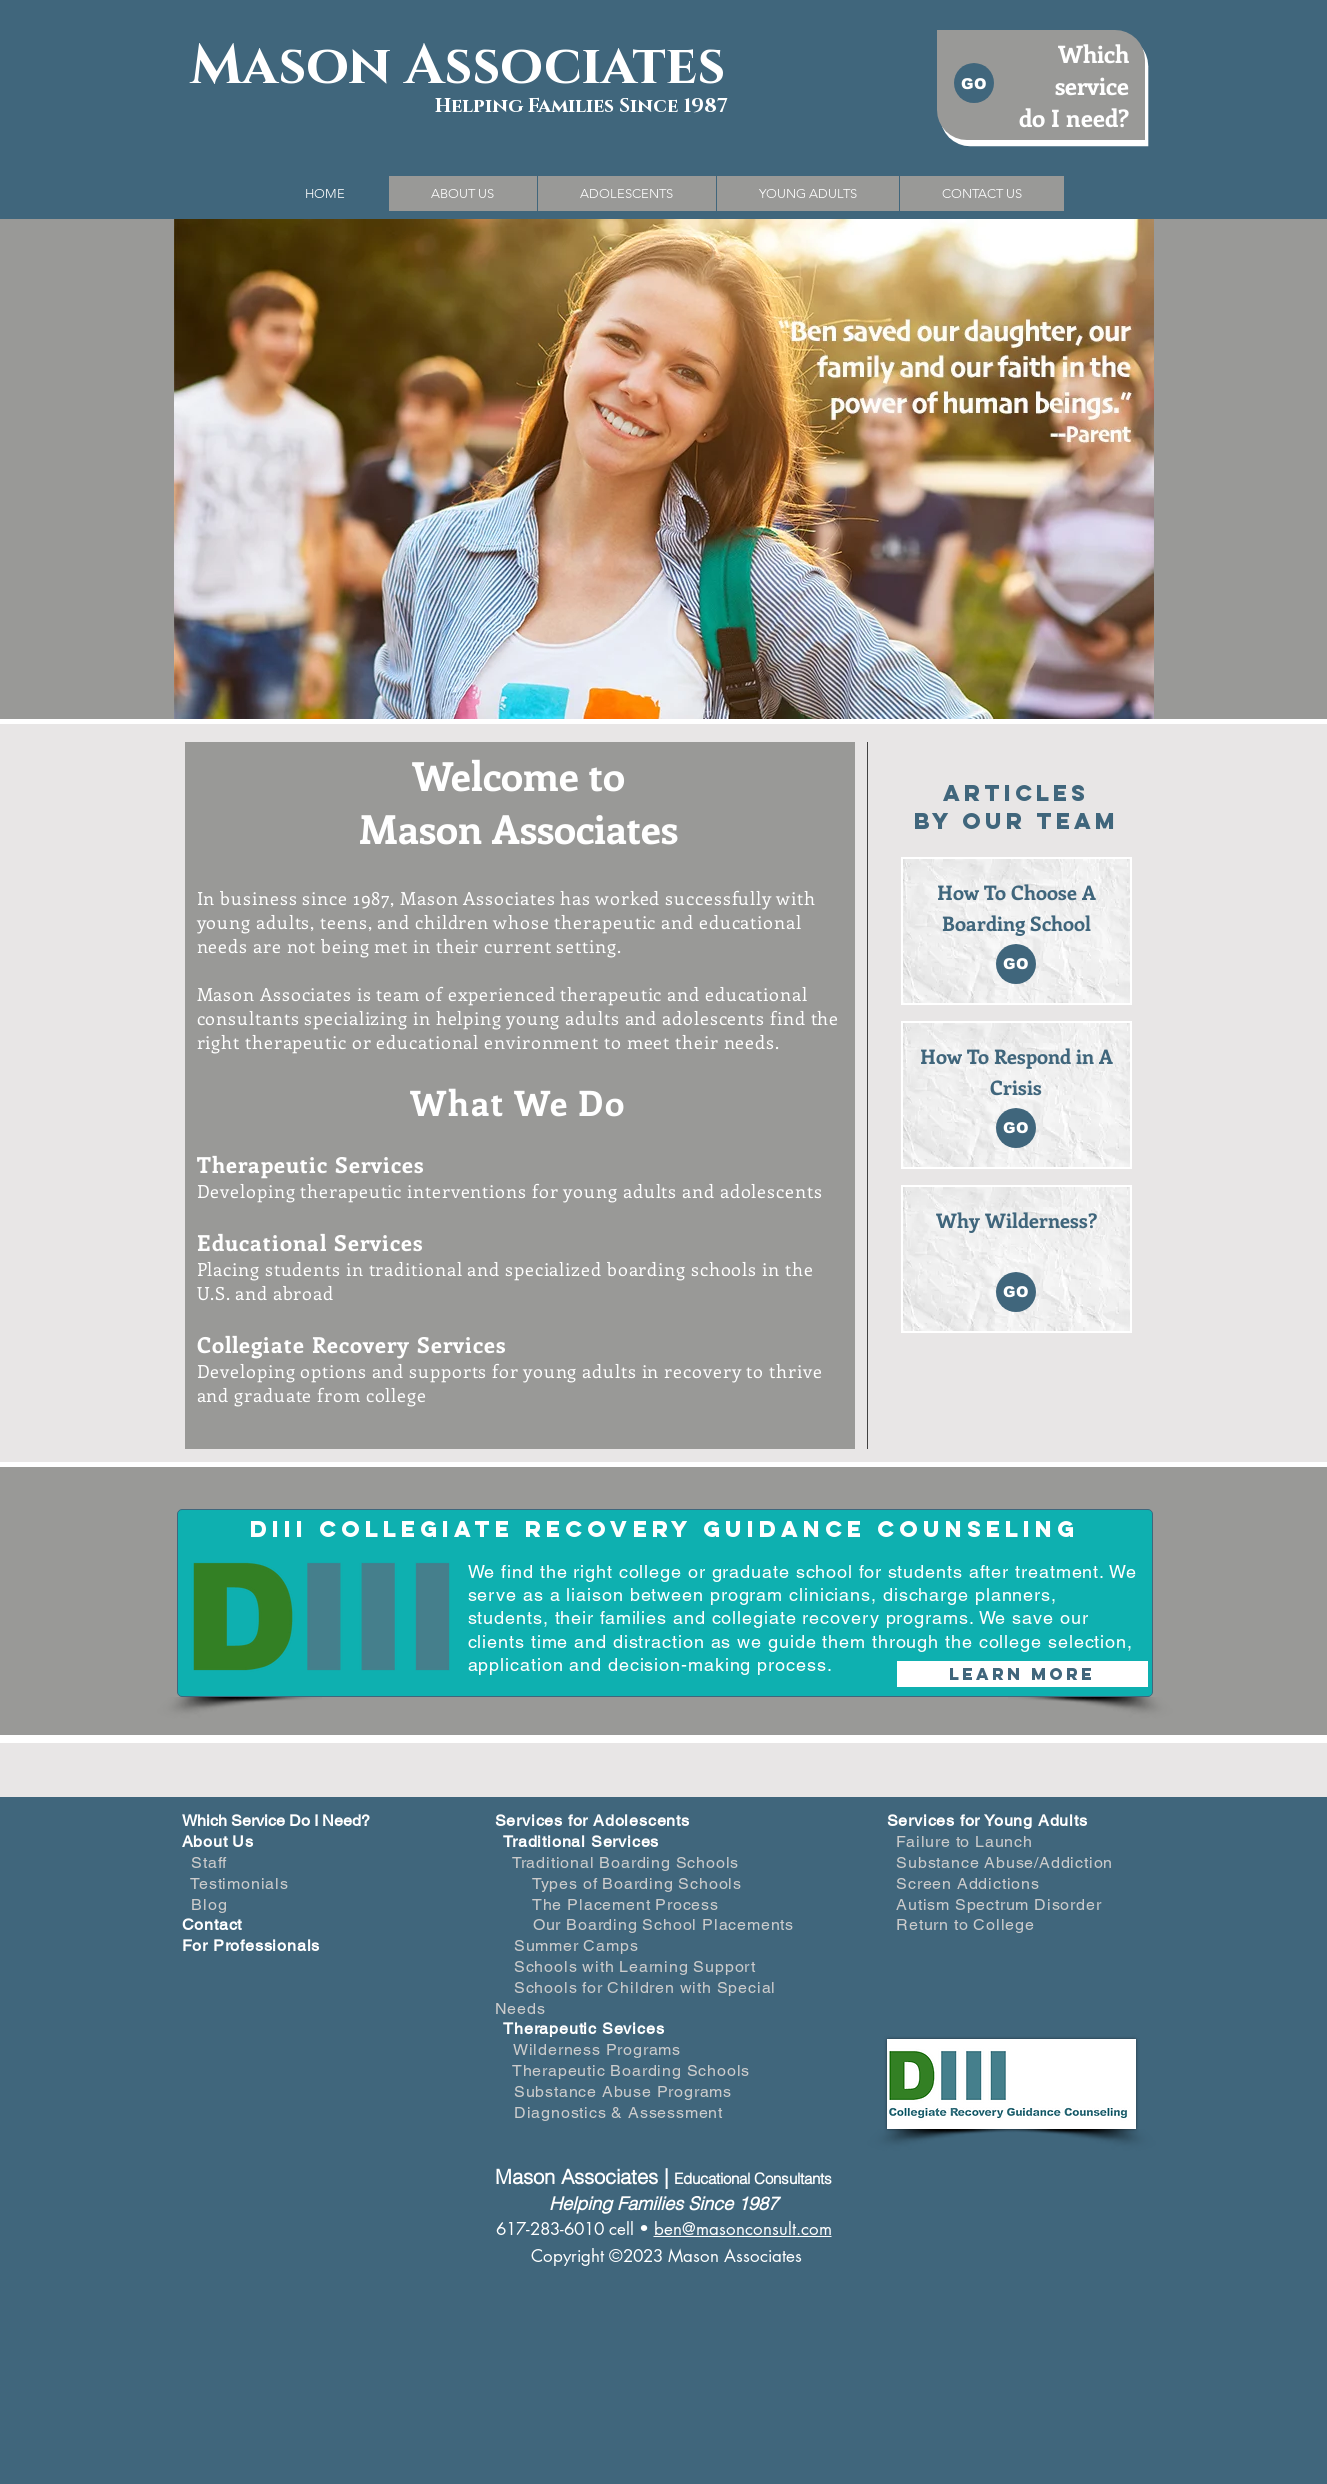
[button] (462, 193)
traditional (418, 1269)
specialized (553, 1269)
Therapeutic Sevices (583, 2028)
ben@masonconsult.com (743, 2229)
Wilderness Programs (597, 2049)
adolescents (771, 1191)
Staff (209, 1862)
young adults (622, 1191)
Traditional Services (581, 1841)
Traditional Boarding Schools (625, 1862)
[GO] (974, 83)
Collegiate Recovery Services (352, 1344)
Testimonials (239, 1883)
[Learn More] (1022, 1674)
